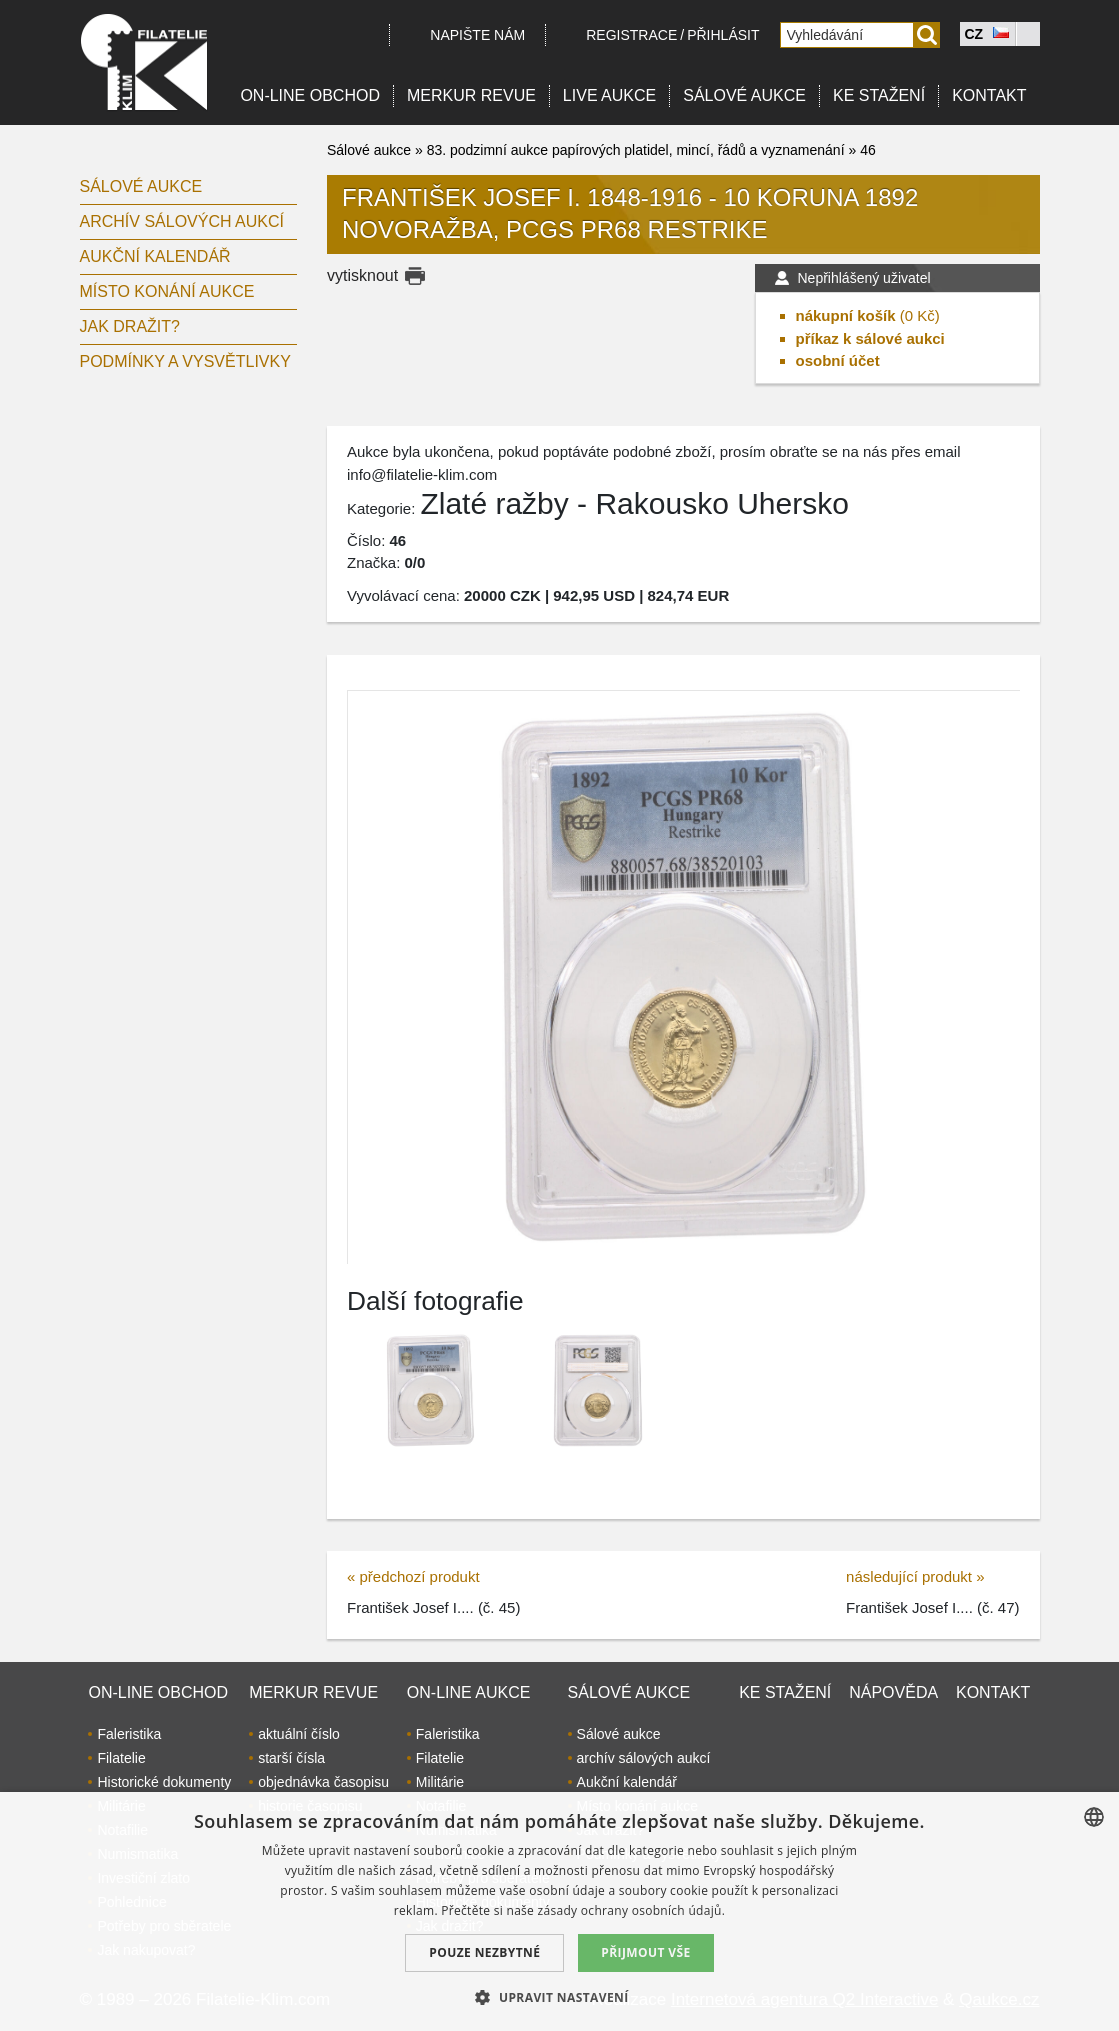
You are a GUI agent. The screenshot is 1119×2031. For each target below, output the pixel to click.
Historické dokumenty (164, 1782)
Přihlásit (723, 35)
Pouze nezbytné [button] (484, 1952)
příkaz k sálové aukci (870, 338)
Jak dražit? (130, 326)
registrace (631, 35)
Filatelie (121, 1758)
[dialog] (559, 1911)
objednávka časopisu (323, 1782)
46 (868, 150)
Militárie (440, 1782)
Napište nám (477, 35)
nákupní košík (846, 315)
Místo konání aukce (167, 291)
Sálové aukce (744, 95)
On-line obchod (310, 95)
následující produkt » (915, 1576)
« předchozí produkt (413, 1576)
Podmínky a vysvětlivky (185, 361)
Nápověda (893, 1692)
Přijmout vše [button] (645, 1952)
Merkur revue (471, 95)
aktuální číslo (299, 1734)
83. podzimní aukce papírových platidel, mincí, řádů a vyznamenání (636, 150)
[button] (559, 1997)
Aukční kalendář (155, 256)
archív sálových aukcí (182, 221)
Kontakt (989, 95)
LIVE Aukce (609, 95)
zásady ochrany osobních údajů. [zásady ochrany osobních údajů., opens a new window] (632, 1910)
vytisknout (362, 275)
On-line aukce (469, 1692)
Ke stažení (879, 95)
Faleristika (129, 1734)
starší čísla (291, 1758)
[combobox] (1094, 1817)
